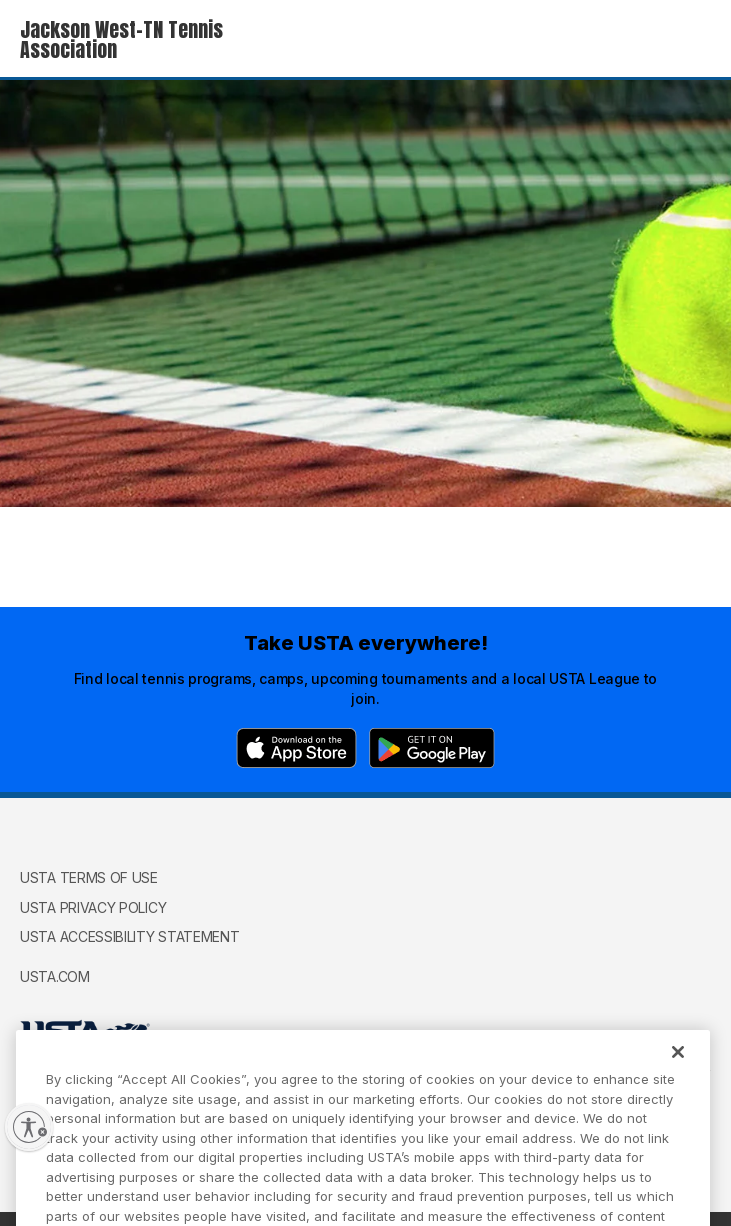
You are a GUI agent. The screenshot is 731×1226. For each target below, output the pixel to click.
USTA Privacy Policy (93, 907)
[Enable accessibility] (29, 1127)
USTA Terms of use (89, 877)
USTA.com (55, 976)
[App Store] (296, 748)
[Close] (678, 1070)
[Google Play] (432, 748)
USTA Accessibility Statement (130, 936)
